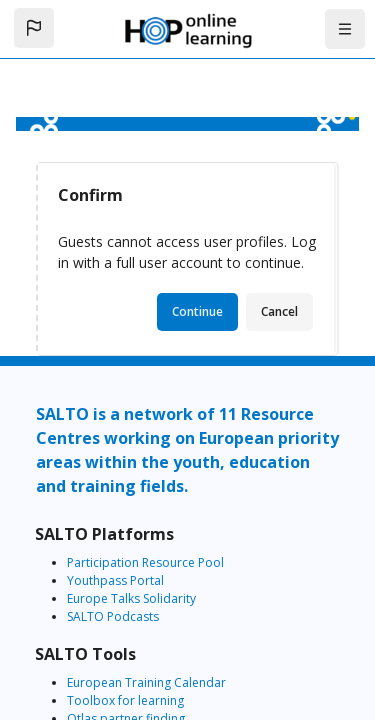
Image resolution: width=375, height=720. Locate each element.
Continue (197, 311)
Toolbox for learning (125, 700)
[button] (34, 28)
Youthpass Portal (115, 580)
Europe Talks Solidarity (131, 598)
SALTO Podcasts (113, 616)
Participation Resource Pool (145, 562)
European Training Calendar (146, 682)
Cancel (279, 311)
